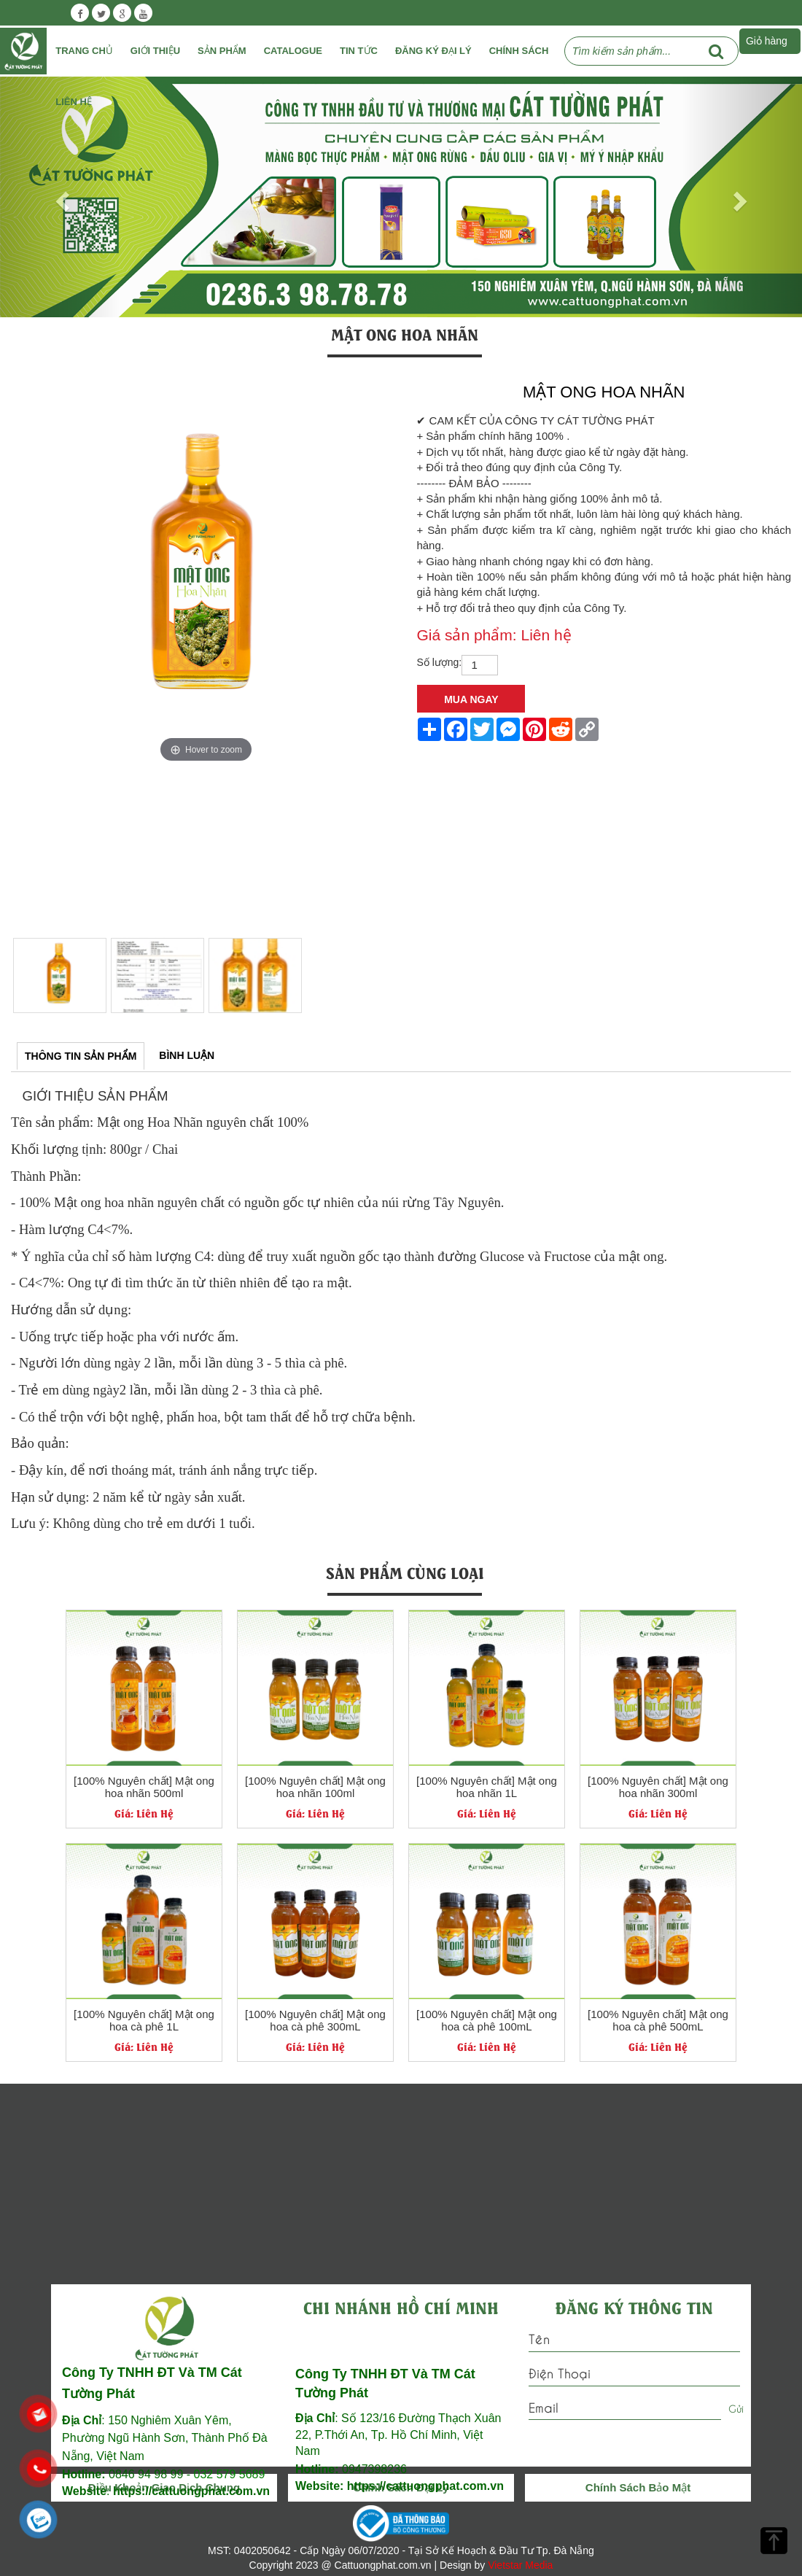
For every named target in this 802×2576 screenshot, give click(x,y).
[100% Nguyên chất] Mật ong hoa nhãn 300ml (658, 1787)
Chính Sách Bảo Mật (637, 2487)
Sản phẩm (222, 50)
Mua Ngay (471, 699)
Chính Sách (519, 50)
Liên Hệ (73, 101)
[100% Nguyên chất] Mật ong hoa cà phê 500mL (658, 2021)
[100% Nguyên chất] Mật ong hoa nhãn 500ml (144, 1787)
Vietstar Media (520, 2565)
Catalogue (293, 50)
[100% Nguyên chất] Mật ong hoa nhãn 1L (486, 1787)
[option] (206, 571)
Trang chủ (84, 50)
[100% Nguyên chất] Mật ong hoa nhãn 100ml (315, 1787)
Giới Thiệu (155, 50)
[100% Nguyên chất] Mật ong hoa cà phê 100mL (486, 2021)
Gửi (736, 2408)
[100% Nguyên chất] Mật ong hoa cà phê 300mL (315, 2021)
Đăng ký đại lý (433, 50)
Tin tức (359, 50)
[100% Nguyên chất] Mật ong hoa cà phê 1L (144, 2021)
